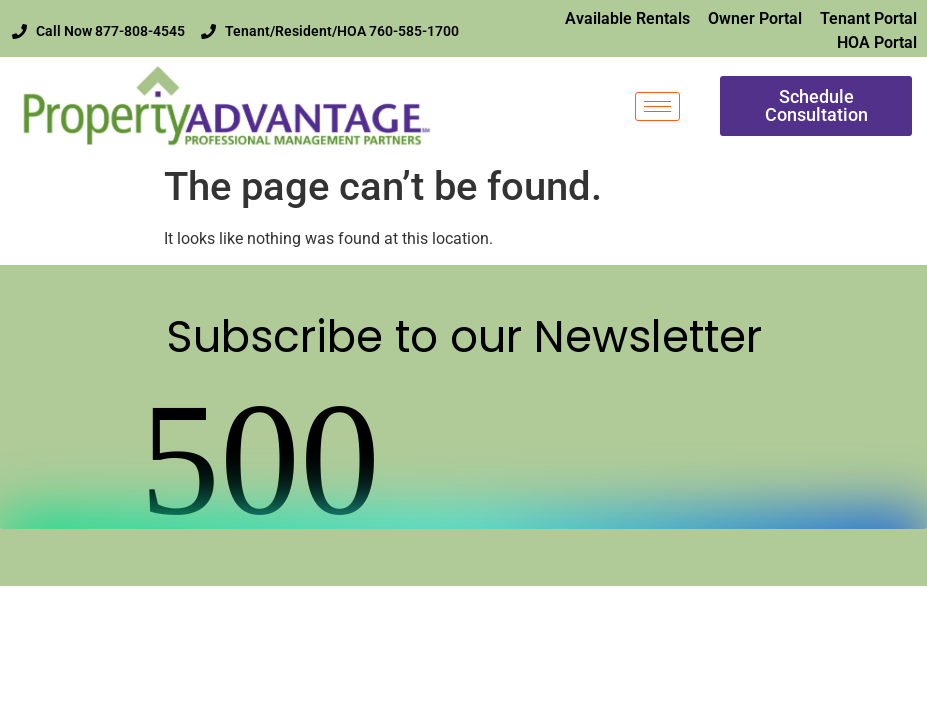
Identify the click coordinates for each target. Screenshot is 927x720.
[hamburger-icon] (657, 106)
